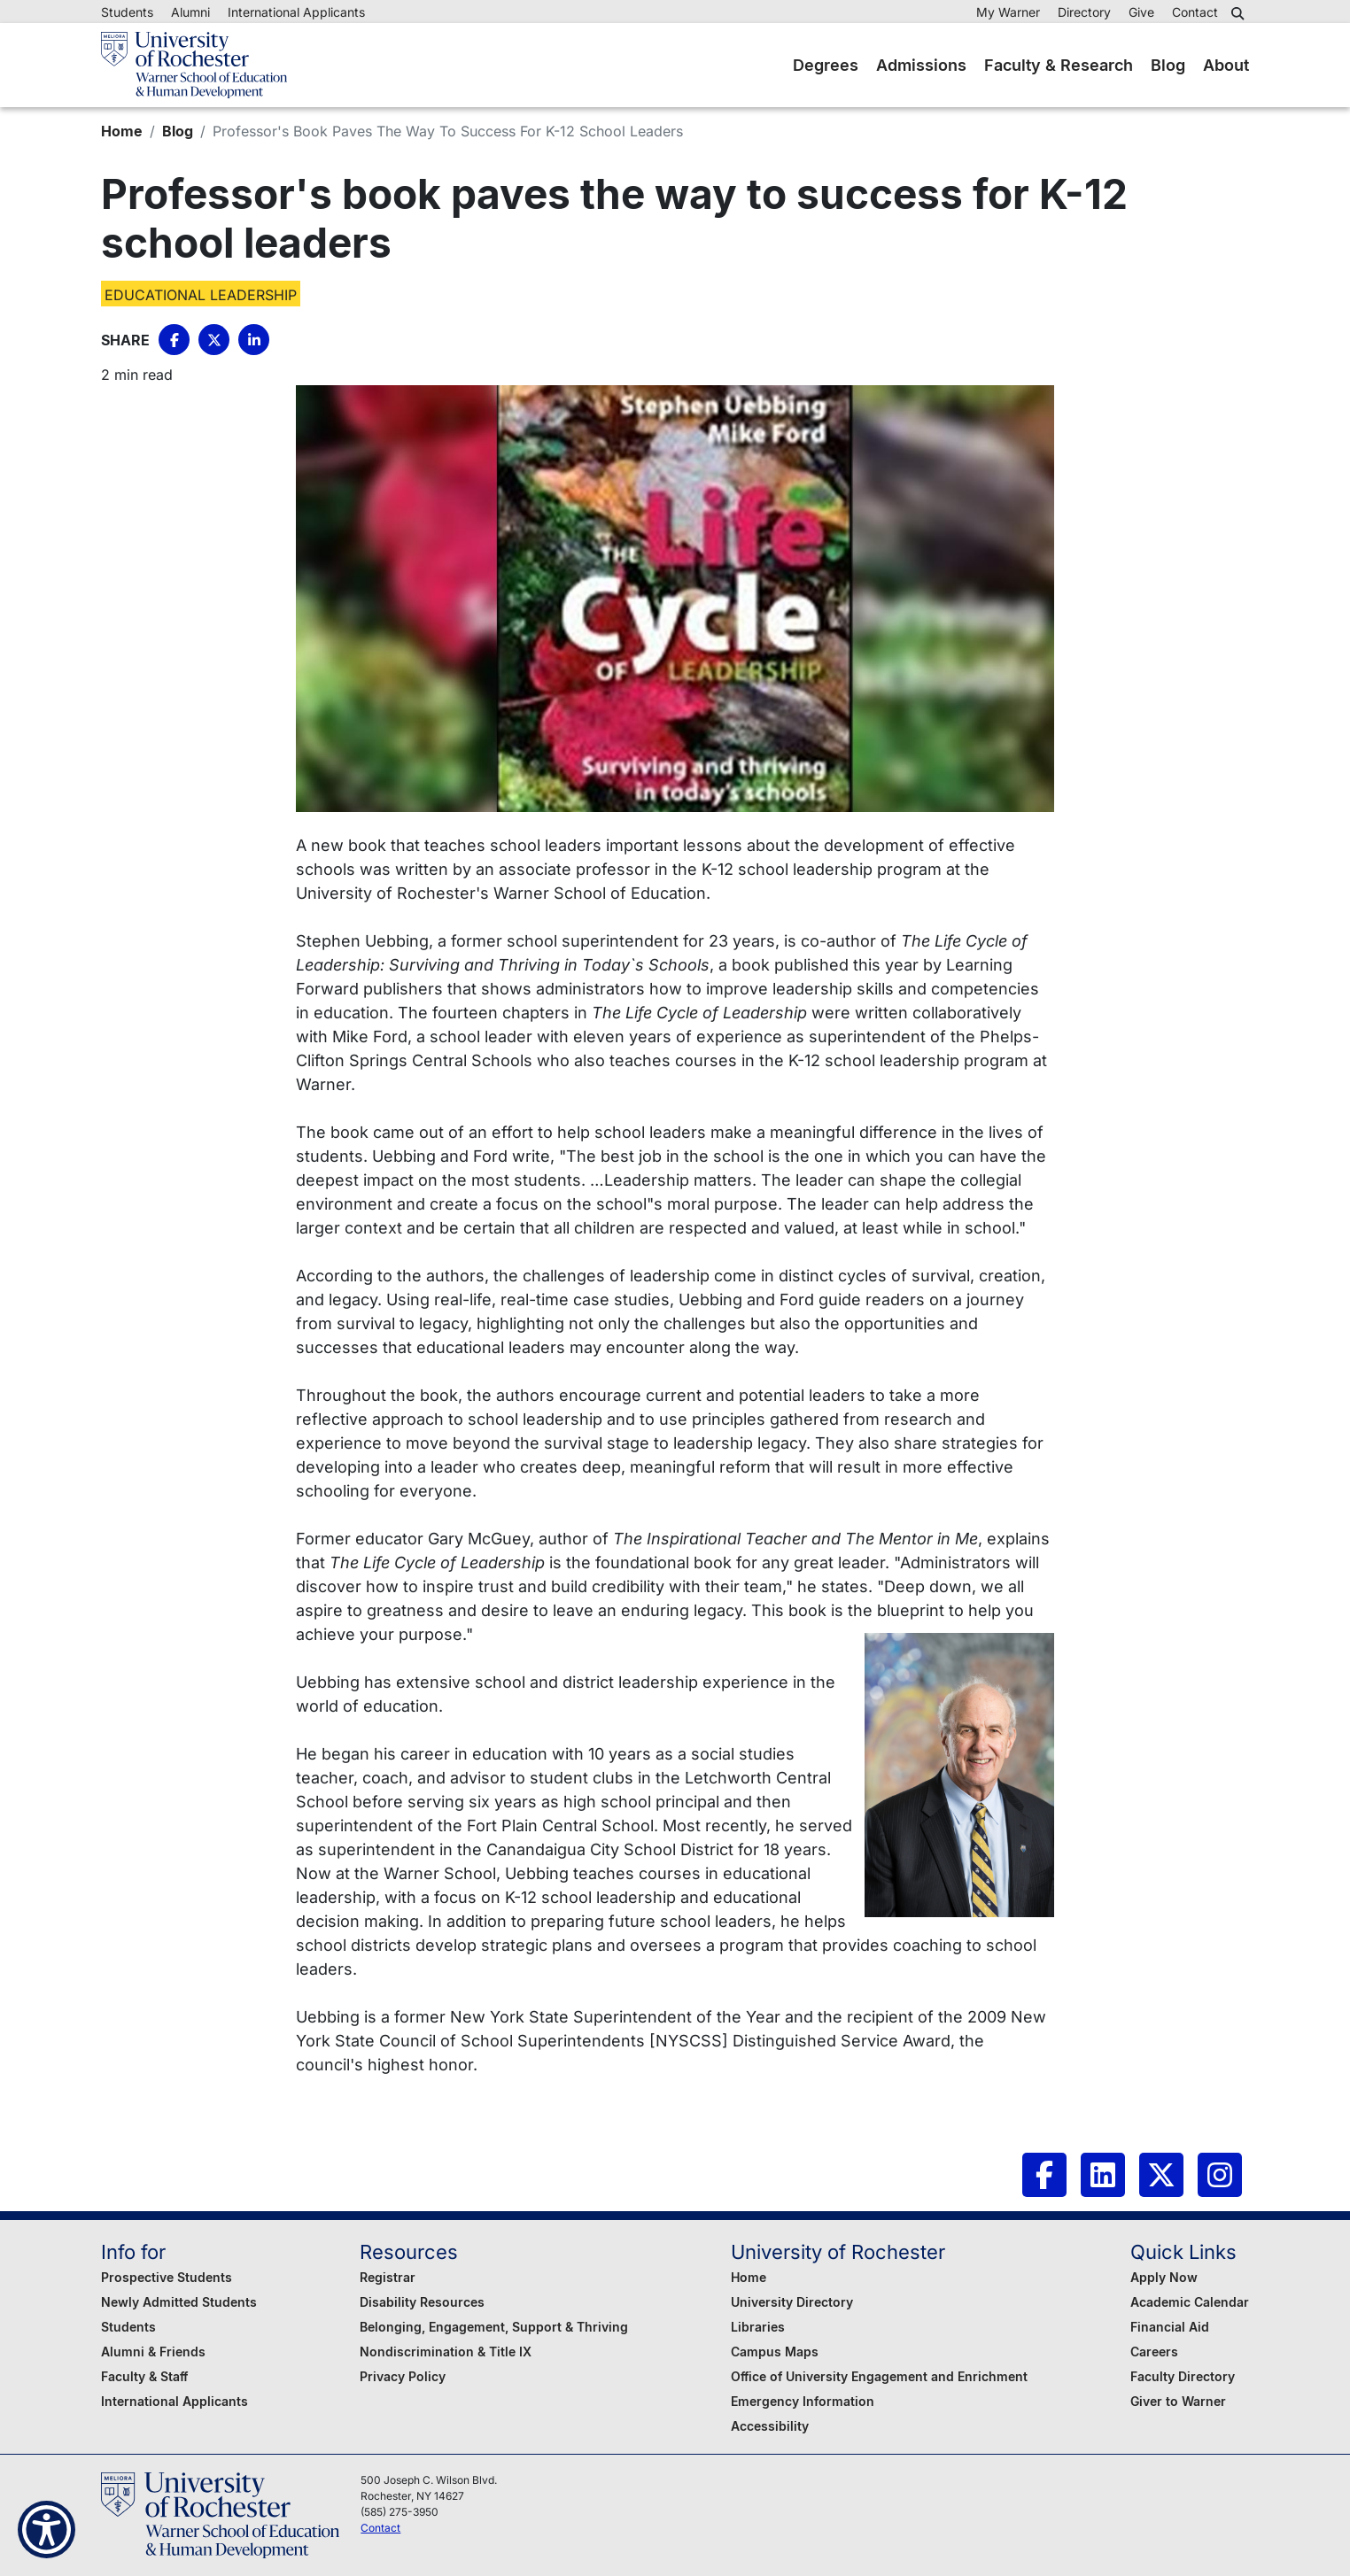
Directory (1084, 11)
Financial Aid (1169, 2326)
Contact (1195, 11)
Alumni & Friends (153, 2351)
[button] (1240, 13)
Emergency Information (802, 2401)
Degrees (825, 65)
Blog (1168, 65)
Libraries (758, 2326)
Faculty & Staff (144, 2376)
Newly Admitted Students (179, 2301)
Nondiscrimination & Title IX (445, 2351)
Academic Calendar (1189, 2301)
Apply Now (1164, 2277)
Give (1141, 11)
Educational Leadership (201, 295)
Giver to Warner (1178, 2401)
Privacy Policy (403, 2376)
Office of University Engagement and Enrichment (879, 2376)
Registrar (387, 2277)
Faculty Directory (1182, 2376)
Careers (1154, 2351)
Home (122, 131)
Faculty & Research (1058, 65)
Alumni (190, 11)
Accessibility (770, 2425)
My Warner (1008, 11)
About (1226, 65)
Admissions (921, 65)
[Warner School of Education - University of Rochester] (194, 65)
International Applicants (296, 11)
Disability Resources (422, 2301)
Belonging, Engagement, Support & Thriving (494, 2326)
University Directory (792, 2301)
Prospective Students (166, 2277)
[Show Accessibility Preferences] (46, 2529)
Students (127, 11)
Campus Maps (775, 2351)
